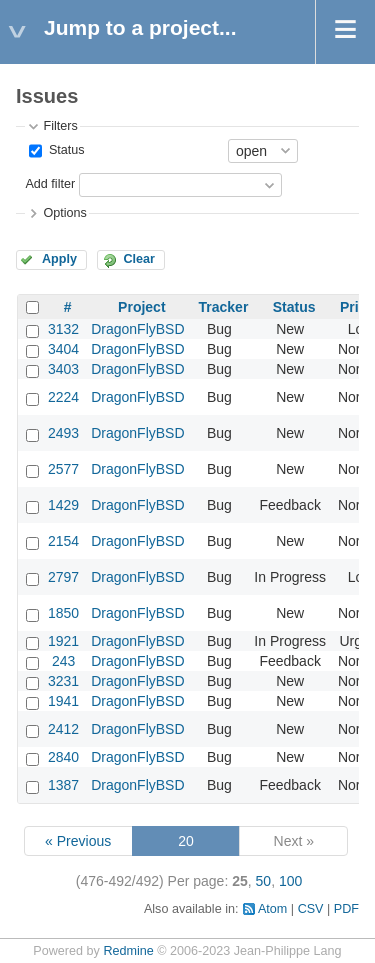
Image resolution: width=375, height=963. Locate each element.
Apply (59, 259)
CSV (311, 909)
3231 (63, 681)
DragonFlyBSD (137, 329)
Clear (139, 259)
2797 (63, 577)
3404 (63, 349)
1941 (63, 701)
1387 (63, 785)
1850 (63, 613)
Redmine (128, 951)
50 (264, 881)
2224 (63, 397)
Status (64, 150)
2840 (63, 757)
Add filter (50, 184)
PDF (346, 909)
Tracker (224, 307)
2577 (63, 469)
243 (63, 661)
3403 (63, 369)
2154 (63, 541)
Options (64, 213)
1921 (63, 641)
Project (141, 307)
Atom (272, 909)
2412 (63, 729)
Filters (60, 126)
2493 (63, 433)
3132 (63, 329)
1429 (63, 505)
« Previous (78, 841)
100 (290, 881)
